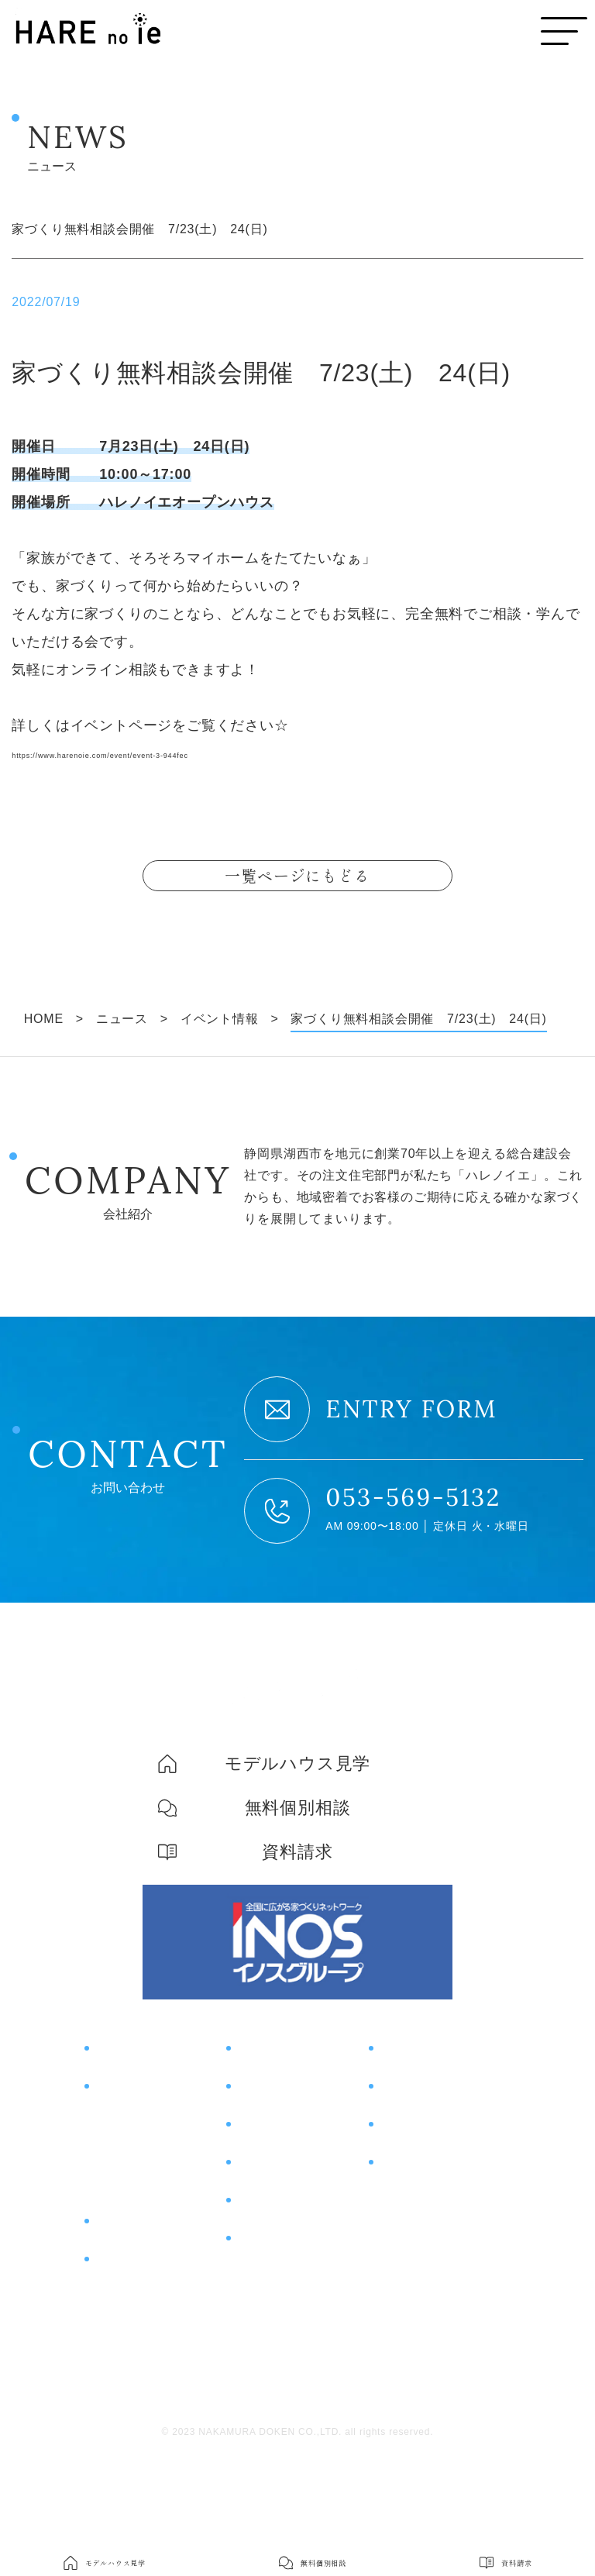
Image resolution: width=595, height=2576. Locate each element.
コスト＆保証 (131, 2200)
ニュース (266, 2291)
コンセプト (132, 2098)
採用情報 (402, 2307)
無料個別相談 (425, 2136)
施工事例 (266, 2136)
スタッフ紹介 (416, 2277)
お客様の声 (274, 2175)
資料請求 (409, 2175)
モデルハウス (425, 2098)
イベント (266, 2098)
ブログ (258, 2253)
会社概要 (402, 2248)
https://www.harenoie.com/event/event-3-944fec (173, 753)
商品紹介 (124, 2271)
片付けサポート (148, 2310)
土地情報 (266, 2214)
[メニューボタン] (564, 31)
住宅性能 (118, 2170)
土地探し (118, 2229)
